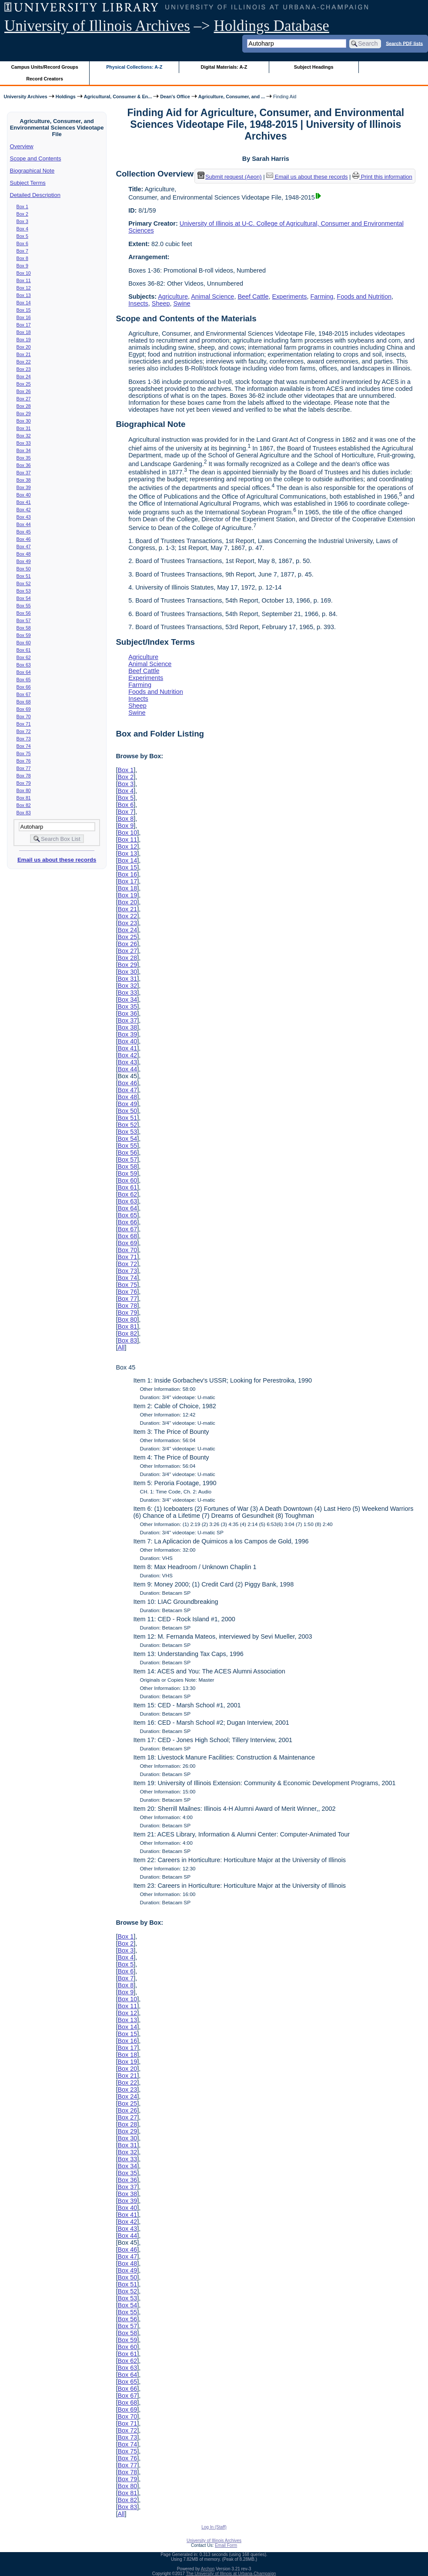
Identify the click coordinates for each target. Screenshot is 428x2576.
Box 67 (24, 694)
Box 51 (24, 576)
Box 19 (24, 339)
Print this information (382, 176)
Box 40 (24, 494)
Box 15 (24, 310)
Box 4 (22, 228)
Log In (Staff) (214, 2527)
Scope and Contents (35, 158)
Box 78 (24, 775)
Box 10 (24, 273)
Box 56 (24, 613)
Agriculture (173, 296)
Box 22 (24, 361)
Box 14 (24, 302)
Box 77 (24, 768)
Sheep (161, 303)
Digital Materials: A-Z (224, 67)
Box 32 (24, 435)
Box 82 (24, 805)
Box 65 (24, 679)
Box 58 (24, 627)
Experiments (289, 296)
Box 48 (24, 554)
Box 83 (24, 812)
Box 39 (24, 487)
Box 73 (24, 738)
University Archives (25, 96)
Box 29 (24, 413)
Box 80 (24, 790)
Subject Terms (28, 183)
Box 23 (24, 369)
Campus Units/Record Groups (44, 67)
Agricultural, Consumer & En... (118, 96)
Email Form (226, 2545)
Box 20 (24, 347)
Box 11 (24, 280)
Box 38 (24, 480)
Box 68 (24, 701)
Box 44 (24, 524)
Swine (181, 303)
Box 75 (24, 753)
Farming (322, 296)
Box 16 (24, 317)
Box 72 (24, 731)
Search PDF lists (404, 43)
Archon (208, 2568)
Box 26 (24, 391)
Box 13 (24, 295)
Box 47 (24, 546)
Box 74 (24, 746)
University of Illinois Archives (97, 25)
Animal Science (212, 296)
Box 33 (24, 443)
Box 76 (24, 760)
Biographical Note (32, 170)
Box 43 (24, 517)
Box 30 (24, 420)
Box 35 (24, 457)
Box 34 (24, 450)
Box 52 (24, 583)
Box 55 (24, 605)
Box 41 (24, 502)
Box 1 (22, 206)
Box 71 (24, 723)
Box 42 (24, 509)
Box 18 (24, 332)
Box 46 (24, 539)
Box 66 (24, 687)
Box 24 (24, 376)
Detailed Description (35, 195)
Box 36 (24, 465)
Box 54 (24, 598)
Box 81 (24, 797)
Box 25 (24, 384)
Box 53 (24, 590)
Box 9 (22, 265)
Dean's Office (175, 96)
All (120, 1347)
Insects (138, 303)
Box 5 (22, 236)
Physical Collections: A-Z (134, 67)
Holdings (66, 96)
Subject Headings (314, 67)
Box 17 (24, 324)
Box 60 (24, 642)
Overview (21, 146)
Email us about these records (56, 859)
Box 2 (22, 214)
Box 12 (24, 287)
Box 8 (22, 258)
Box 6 (22, 243)
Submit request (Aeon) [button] (229, 176)
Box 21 (24, 354)
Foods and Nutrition (364, 296)
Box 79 (24, 783)
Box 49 (24, 561)
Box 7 (22, 250)
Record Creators (44, 78)
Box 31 (24, 428)
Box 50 (24, 568)
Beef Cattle (252, 296)
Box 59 (24, 635)
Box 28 (24, 406)
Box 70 (24, 716)
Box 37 (24, 472)
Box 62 (24, 657)
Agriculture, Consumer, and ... (231, 96)
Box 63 (24, 664)
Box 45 (24, 531)
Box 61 (24, 650)
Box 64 (24, 672)
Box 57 (24, 620)
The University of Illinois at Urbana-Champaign (231, 2573)
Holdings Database (271, 25)
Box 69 (24, 709)
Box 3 (22, 221)
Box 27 (24, 398)
